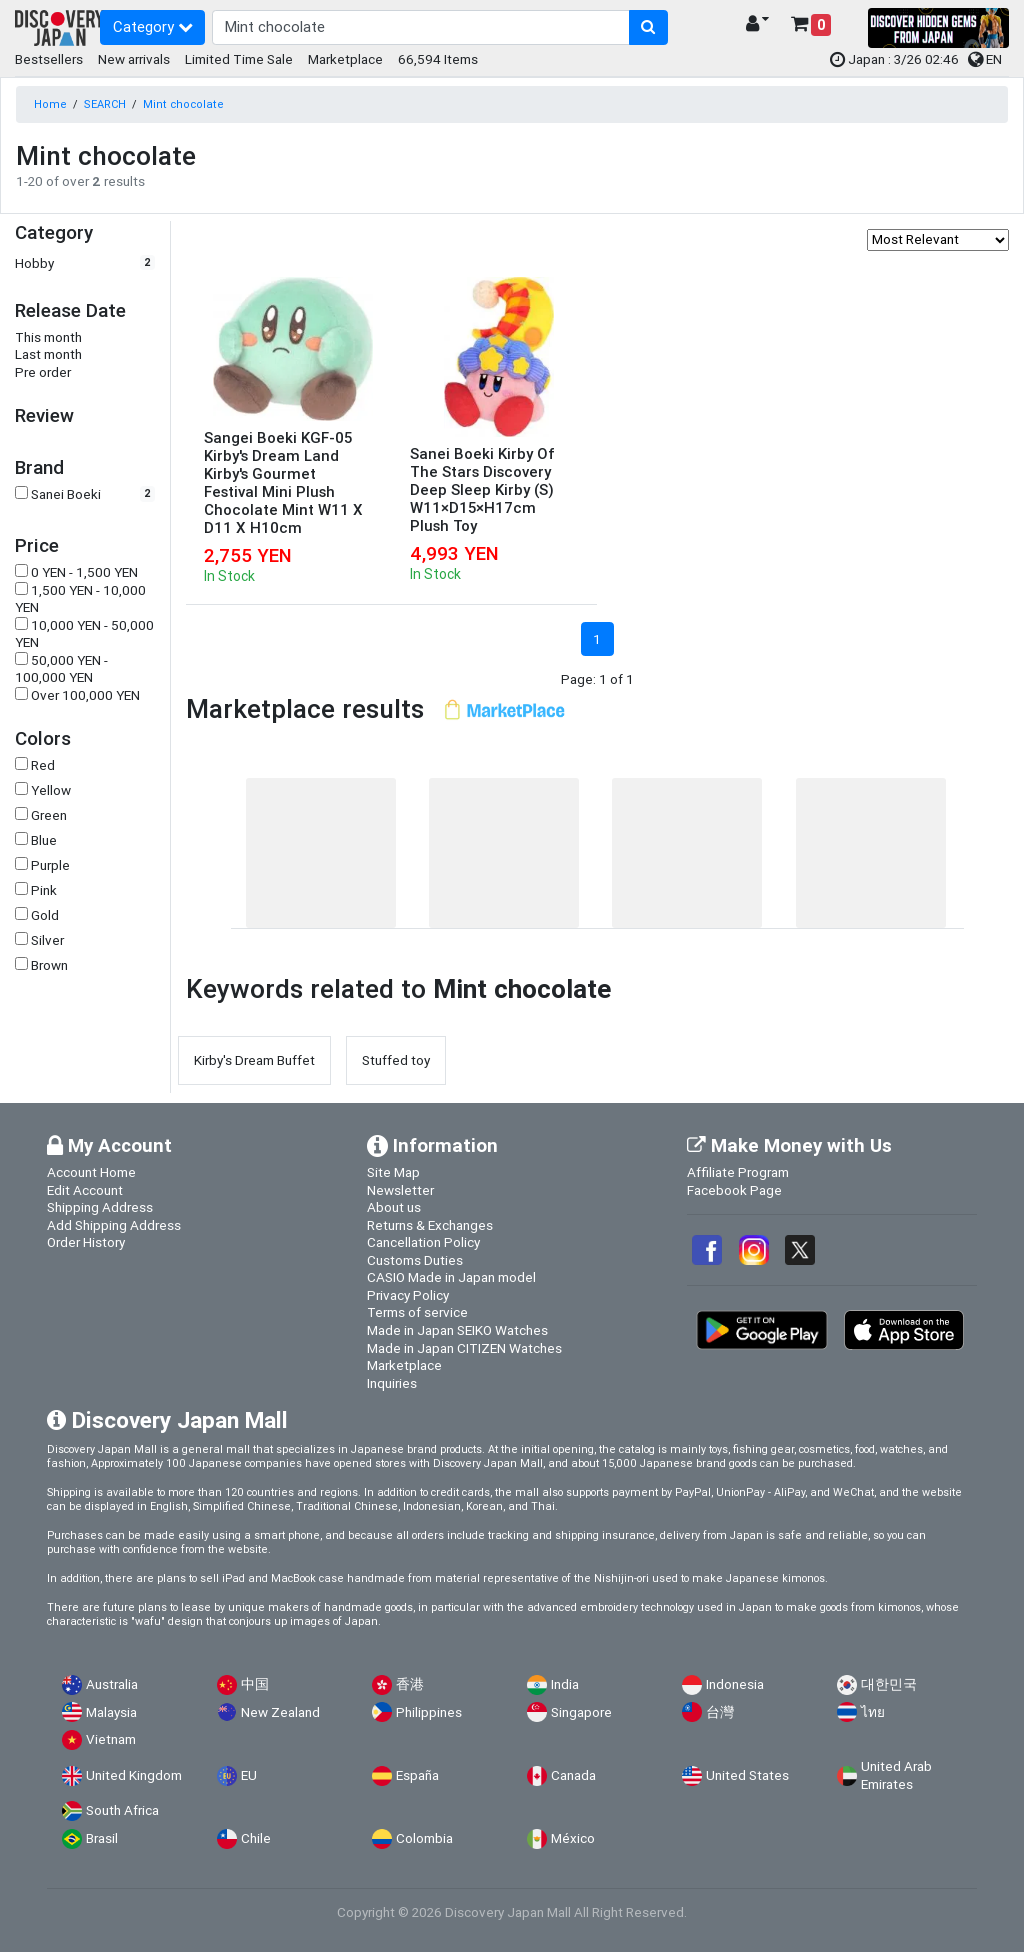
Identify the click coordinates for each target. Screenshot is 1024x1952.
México (573, 1838)
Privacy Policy (408, 1295)
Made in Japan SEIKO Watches (457, 1330)
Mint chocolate (183, 104)
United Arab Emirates (896, 1775)
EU (249, 1775)
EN (985, 59)
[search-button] (648, 28)
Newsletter (400, 1190)
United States (747, 1775)
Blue (44, 840)
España (417, 1775)
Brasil (102, 1838)
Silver (47, 940)
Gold (45, 915)
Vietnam (111, 1739)
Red (43, 765)
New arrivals (134, 59)
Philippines (429, 1712)
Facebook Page (734, 1190)
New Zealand (280, 1712)
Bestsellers (49, 59)
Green (49, 815)
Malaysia (111, 1712)
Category (153, 26)
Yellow (51, 790)
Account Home (91, 1172)
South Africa (122, 1810)
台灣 (720, 1712)
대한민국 (889, 1684)
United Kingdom (134, 1775)
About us (394, 1207)
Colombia (424, 1838)
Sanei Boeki (66, 494)
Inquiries (392, 1383)
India (565, 1684)
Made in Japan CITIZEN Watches (464, 1348)
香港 (410, 1684)
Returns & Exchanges (430, 1225)
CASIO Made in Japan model (451, 1277)
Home (50, 104)
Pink (44, 890)
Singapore (581, 1712)
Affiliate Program (738, 1172)
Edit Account (85, 1190)
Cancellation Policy (423, 1242)
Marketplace (345, 59)
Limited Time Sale (239, 59)
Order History (86, 1242)
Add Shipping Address (114, 1225)
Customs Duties (415, 1260)
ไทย (873, 1712)
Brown (49, 965)
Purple (50, 865)
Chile (256, 1838)
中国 (255, 1684)
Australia (112, 1684)
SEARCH (105, 104)
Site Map (393, 1172)
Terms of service (417, 1312)
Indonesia (735, 1684)
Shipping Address (100, 1207)
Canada (573, 1775)
